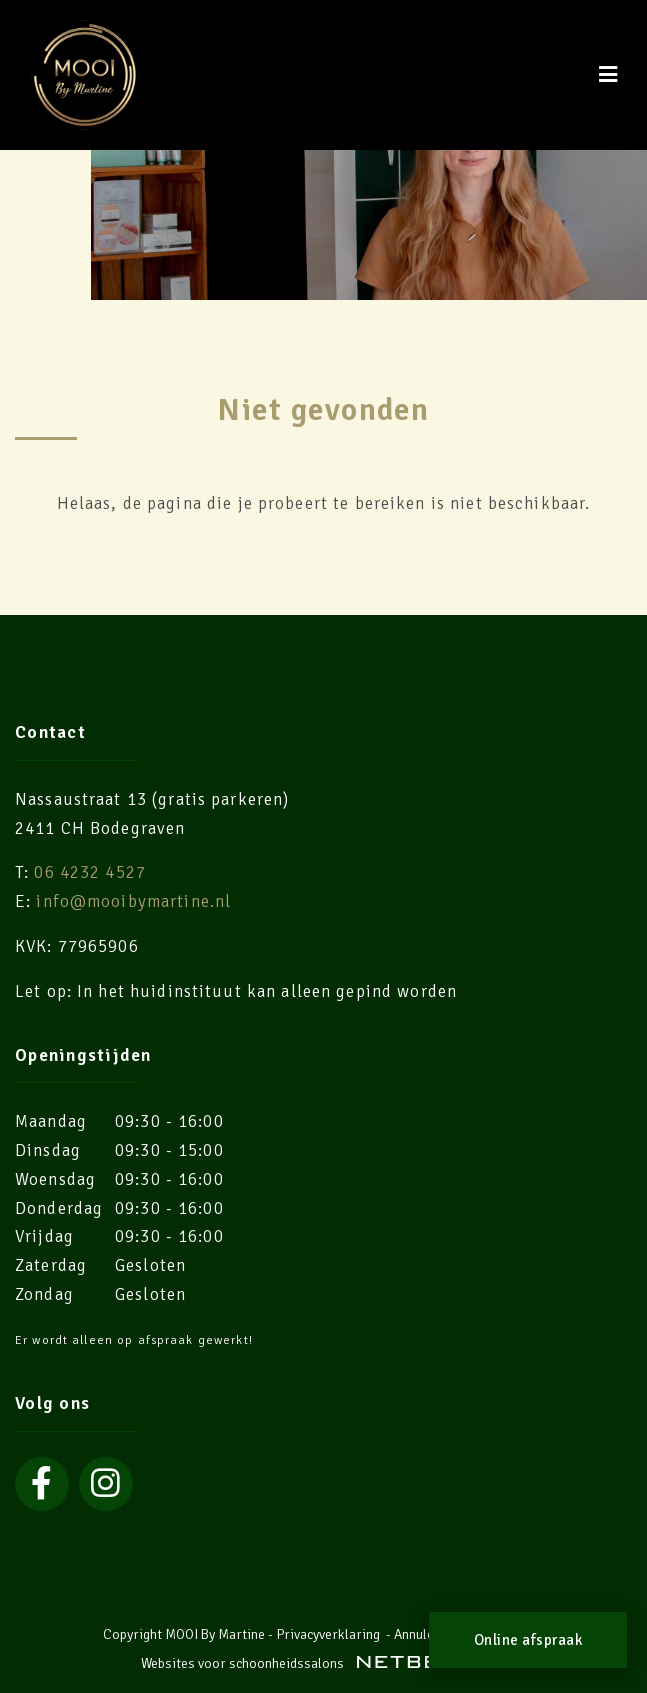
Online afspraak (528, 1640)
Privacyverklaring (328, 1634)
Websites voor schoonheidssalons (324, 1663)
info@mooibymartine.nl (133, 901)
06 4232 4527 (90, 872)
